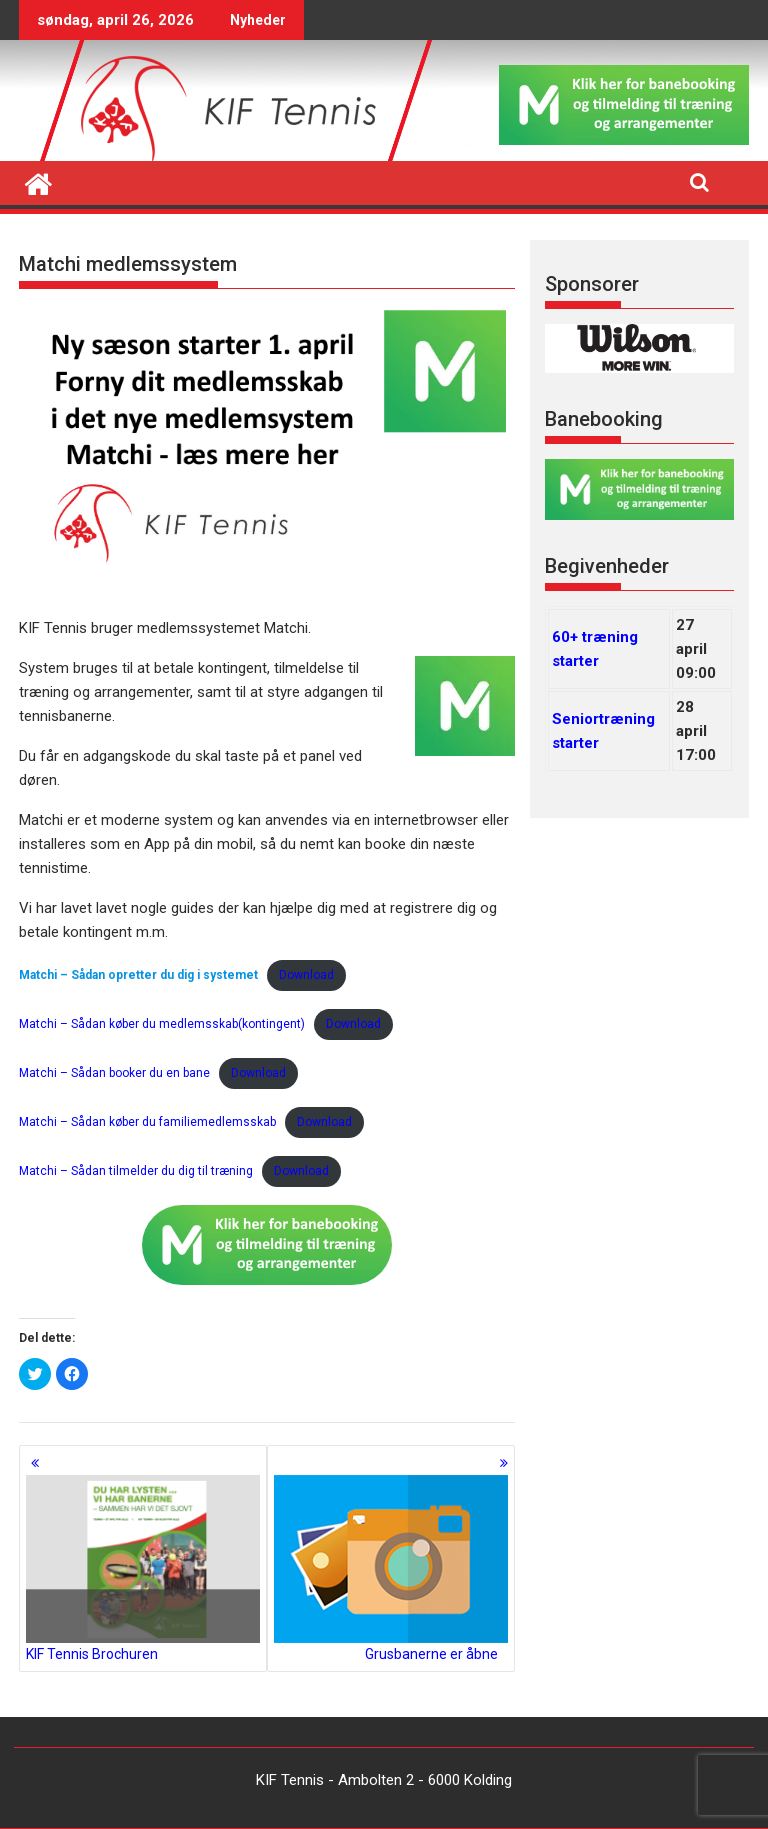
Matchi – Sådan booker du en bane (114, 1073)
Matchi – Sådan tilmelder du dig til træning (136, 1171)
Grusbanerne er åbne (391, 1568)
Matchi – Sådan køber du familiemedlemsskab (147, 1122)
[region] (639, 348)
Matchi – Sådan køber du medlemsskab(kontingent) (162, 1024)
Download (306, 975)
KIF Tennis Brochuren (143, 1568)
